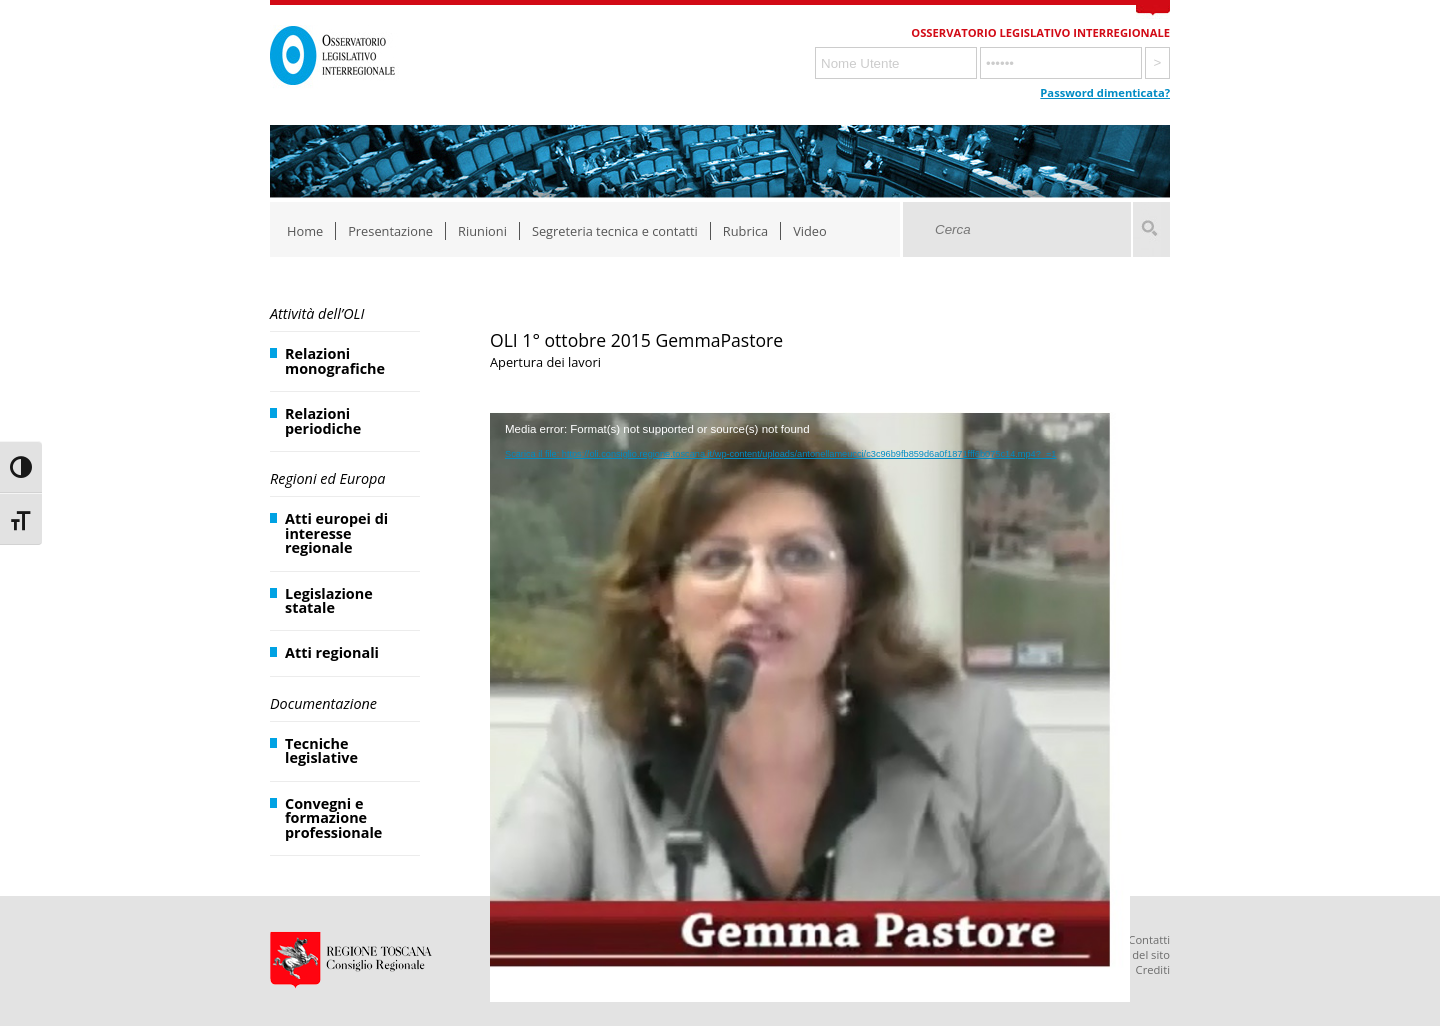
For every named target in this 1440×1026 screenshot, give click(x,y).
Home (305, 231)
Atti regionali (332, 652)
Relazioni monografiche (335, 360)
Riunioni (482, 231)
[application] (810, 592)
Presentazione (390, 231)
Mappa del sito (1131, 954)
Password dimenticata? (1105, 92)
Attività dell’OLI (317, 313)
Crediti (1153, 969)
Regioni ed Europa (327, 478)
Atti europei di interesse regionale (336, 533)
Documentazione (323, 703)
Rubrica (745, 231)
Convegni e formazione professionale (333, 818)
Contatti (1149, 939)
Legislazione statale (329, 600)
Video (810, 231)
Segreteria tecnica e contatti (615, 231)
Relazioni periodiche (323, 420)
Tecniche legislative (321, 750)
